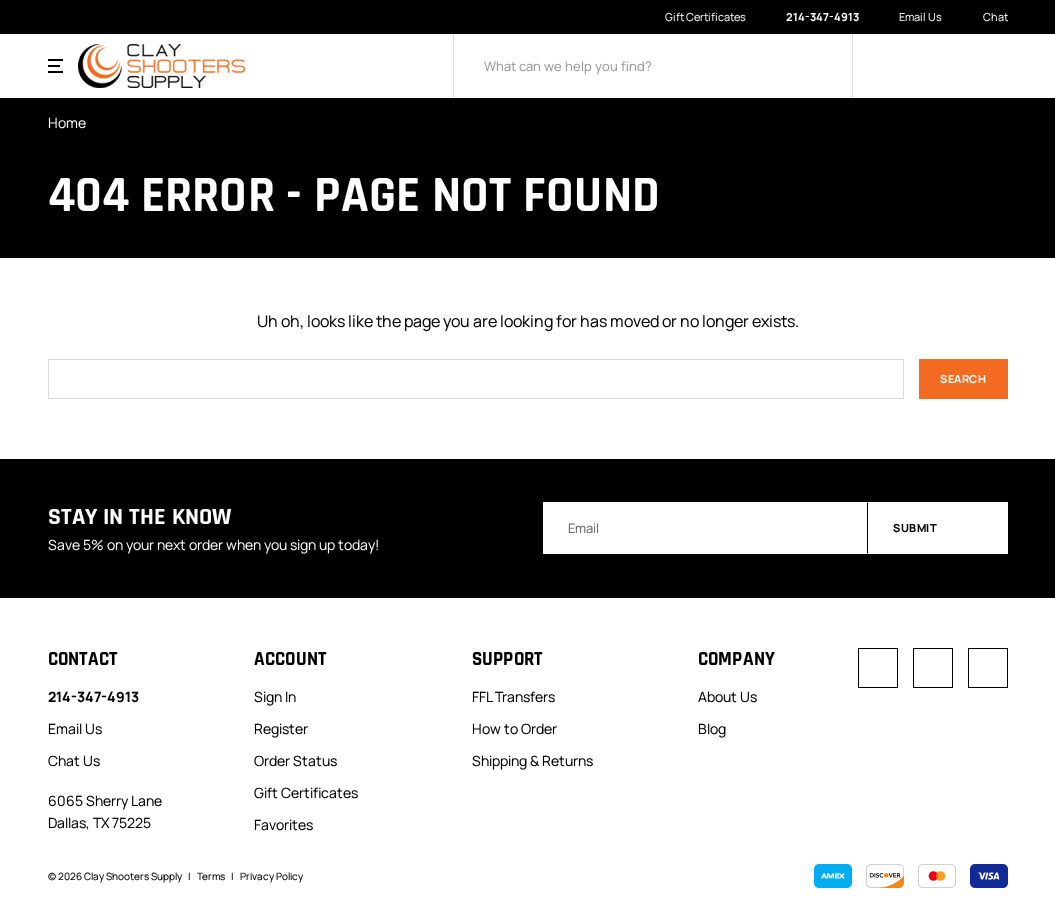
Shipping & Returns (532, 760)
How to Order (514, 728)
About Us (727, 696)
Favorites (283, 824)
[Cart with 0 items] (994, 66)
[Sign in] (904, 66)
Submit (938, 527)
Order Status (295, 760)
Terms (211, 876)
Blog (712, 728)
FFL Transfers (513, 696)
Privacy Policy (271, 876)
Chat (985, 17)
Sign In (275, 696)
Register (281, 728)
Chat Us (74, 760)
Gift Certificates (705, 16)
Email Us (910, 17)
